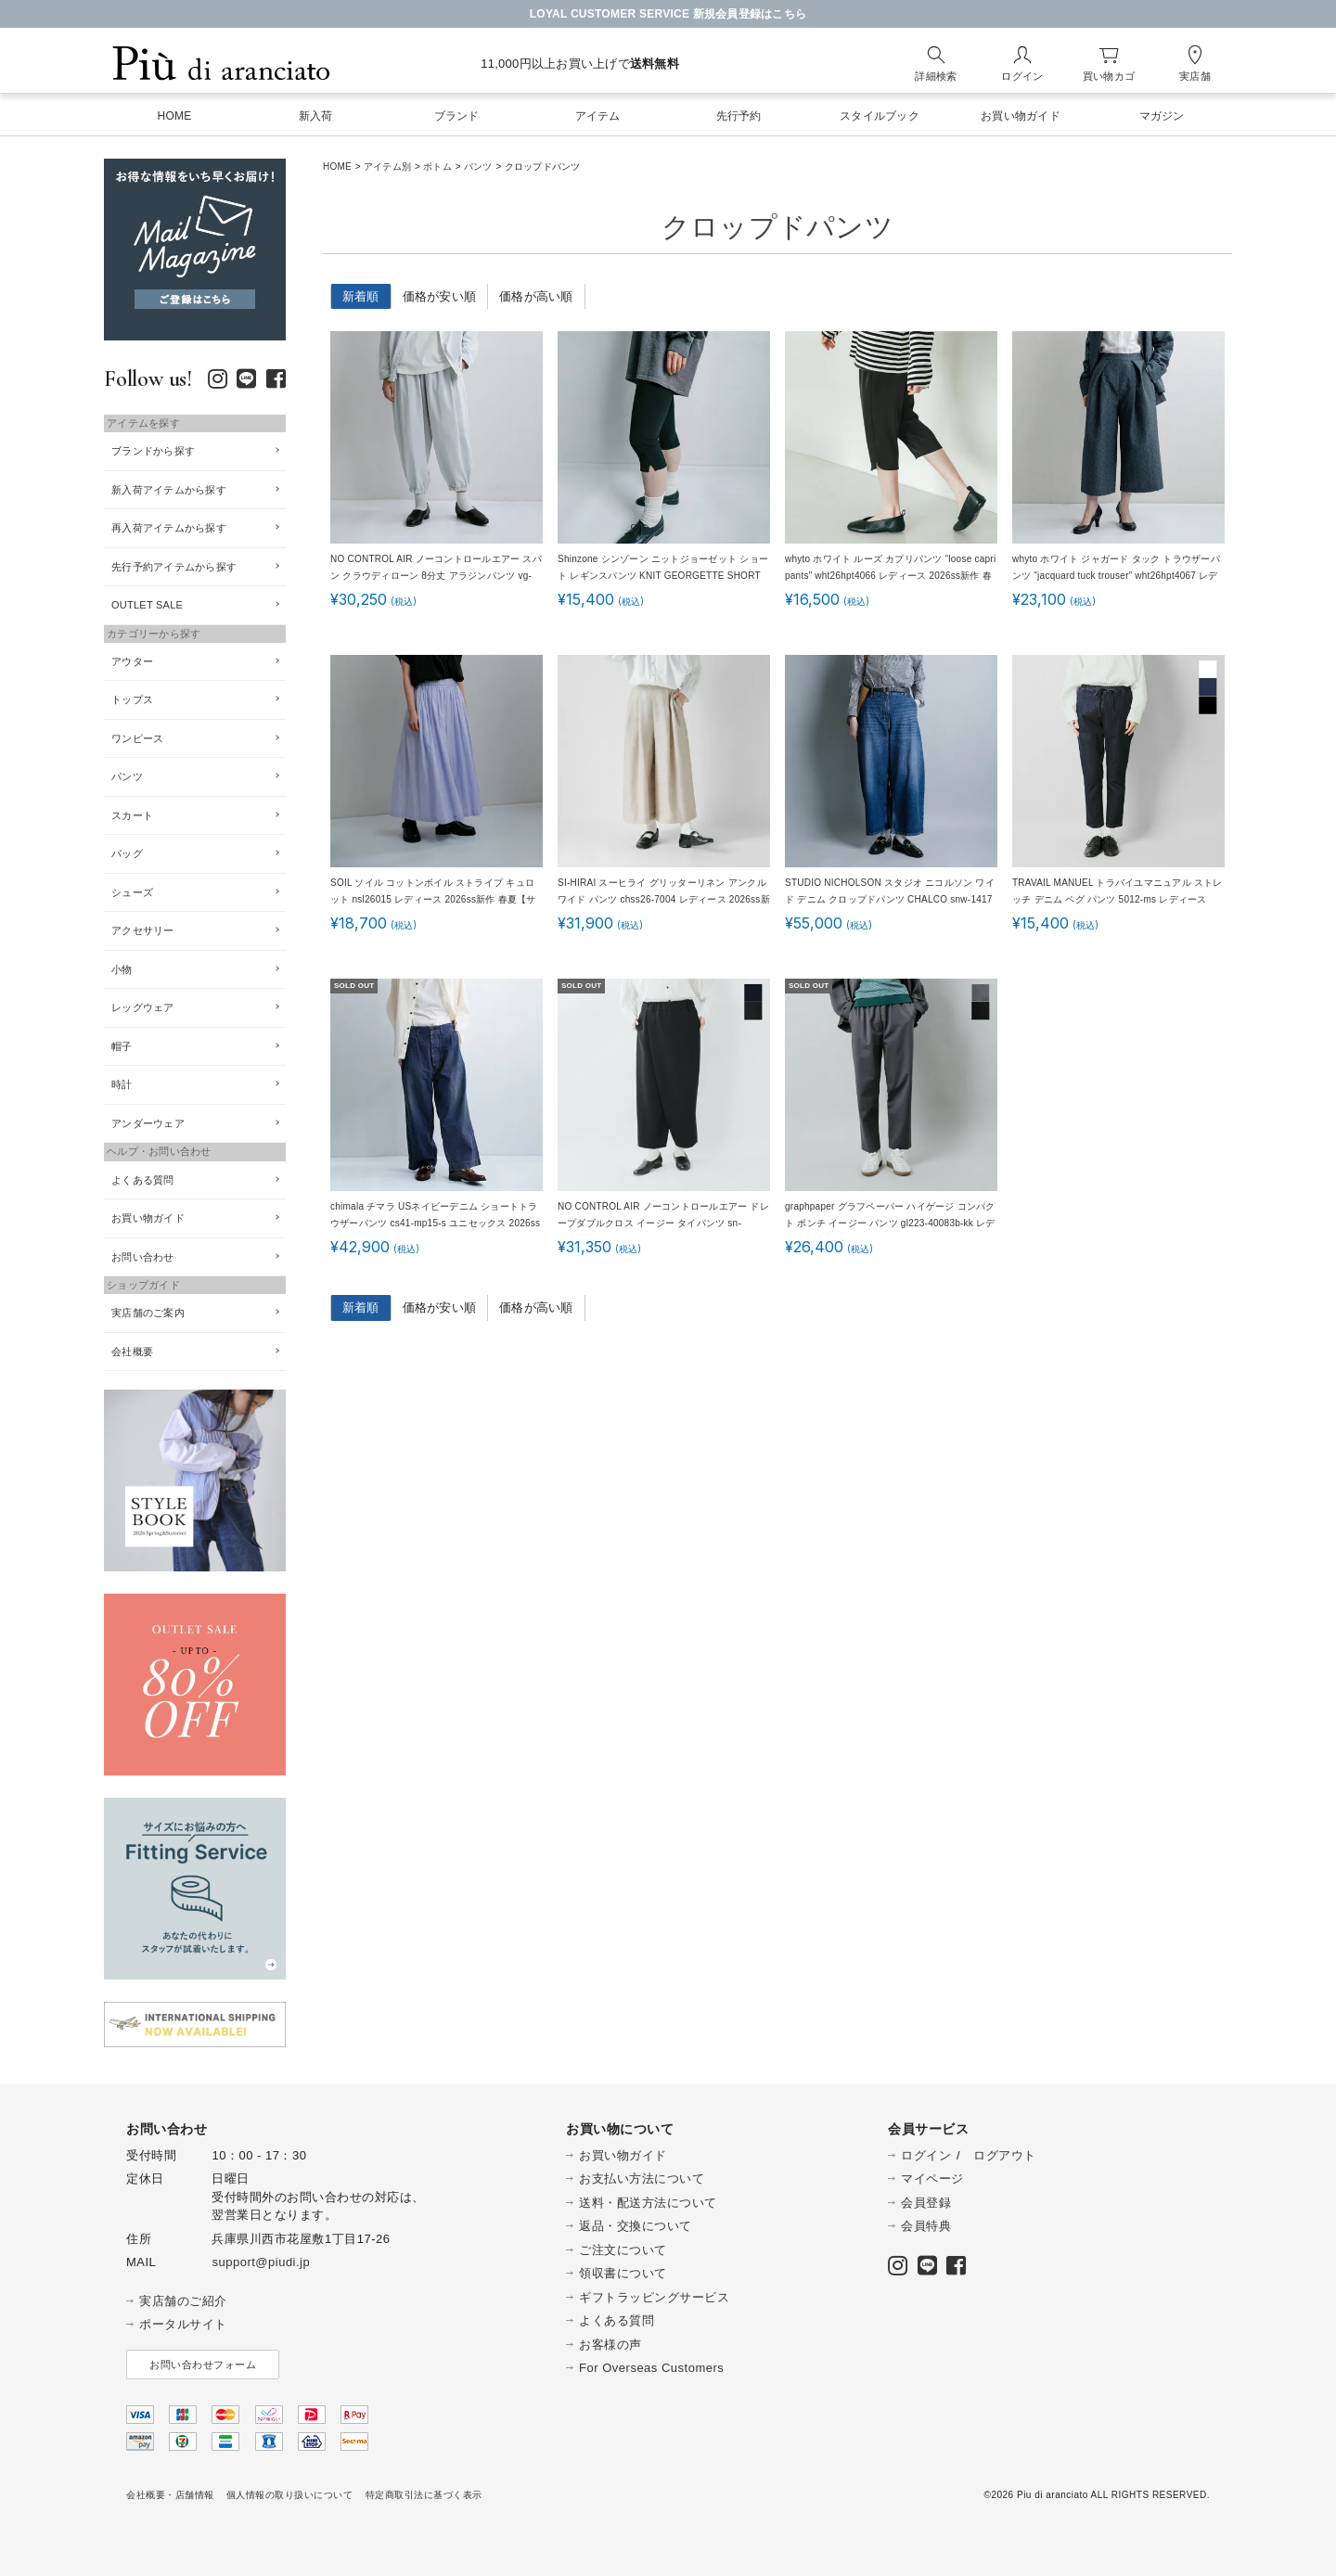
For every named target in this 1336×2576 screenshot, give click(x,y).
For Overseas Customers (651, 2368)
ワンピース (137, 738)
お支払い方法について (641, 2178)
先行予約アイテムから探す (174, 566)
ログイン (926, 2155)
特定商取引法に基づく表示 (424, 2495)
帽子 (122, 1046)
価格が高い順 (536, 296)
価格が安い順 (440, 296)
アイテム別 (387, 166)
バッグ (127, 853)
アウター (132, 661)
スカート (132, 815)
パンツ (478, 166)
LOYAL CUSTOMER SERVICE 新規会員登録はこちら (668, 13)
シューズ (132, 892)
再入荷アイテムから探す (168, 527)
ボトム (437, 166)
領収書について (623, 2273)
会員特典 (926, 2226)
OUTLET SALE (147, 604)
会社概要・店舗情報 (170, 2495)
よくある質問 (142, 1179)
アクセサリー (142, 930)
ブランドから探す (153, 450)
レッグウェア (142, 1007)
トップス (132, 699)
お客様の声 (610, 2345)
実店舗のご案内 (148, 1312)
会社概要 (132, 1351)
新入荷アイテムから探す (168, 489)
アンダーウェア (148, 1123)
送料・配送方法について (648, 2203)
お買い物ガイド (148, 1218)
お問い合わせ (142, 1256)
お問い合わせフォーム (202, 2364)
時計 (122, 1084)
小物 (122, 969)
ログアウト (1004, 2155)
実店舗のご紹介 (183, 2301)
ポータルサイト (183, 2324)
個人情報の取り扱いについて (289, 2495)
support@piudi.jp (261, 2262)
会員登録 (926, 2203)
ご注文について (623, 2250)
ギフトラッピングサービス (654, 2297)
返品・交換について (635, 2226)
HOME (337, 166)
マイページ (932, 2178)
